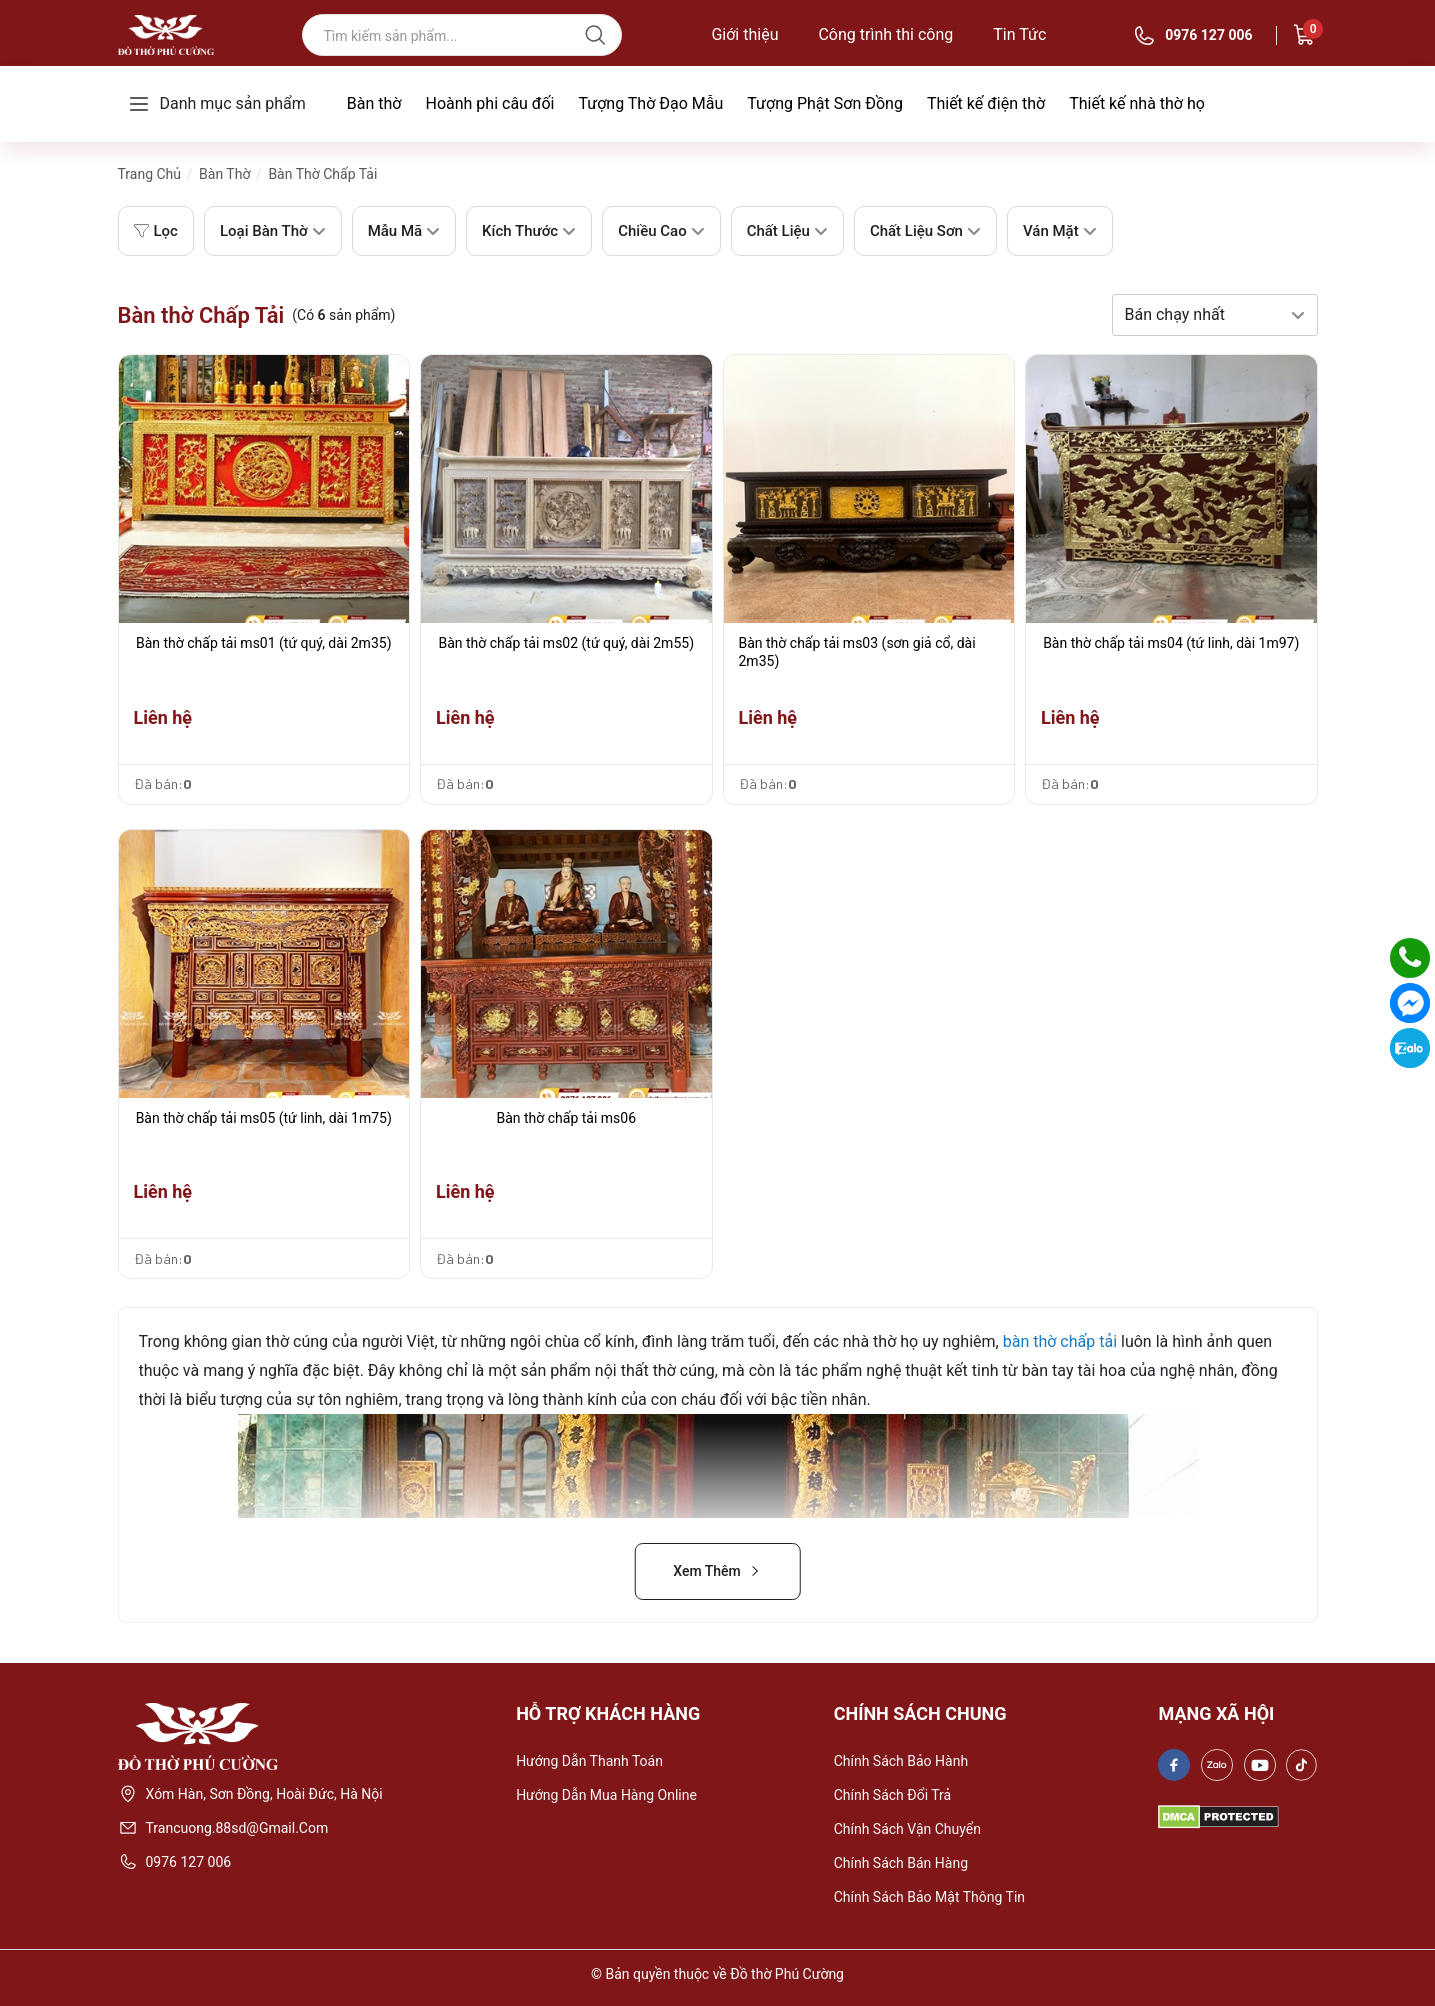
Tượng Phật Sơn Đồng (825, 103)
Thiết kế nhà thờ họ (1137, 103)
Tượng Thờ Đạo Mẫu (650, 103)
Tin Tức (1019, 35)
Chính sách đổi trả (893, 1795)
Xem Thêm (717, 1571)
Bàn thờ (374, 103)
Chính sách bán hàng (901, 1863)
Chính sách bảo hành (901, 1761)
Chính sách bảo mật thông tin (929, 1897)
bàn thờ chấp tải (1060, 1341)
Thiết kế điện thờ (986, 103)
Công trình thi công (885, 35)
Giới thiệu (744, 35)
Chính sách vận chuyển (907, 1829)
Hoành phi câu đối (489, 103)
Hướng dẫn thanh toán (589, 1761)
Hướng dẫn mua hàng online (606, 1795)
